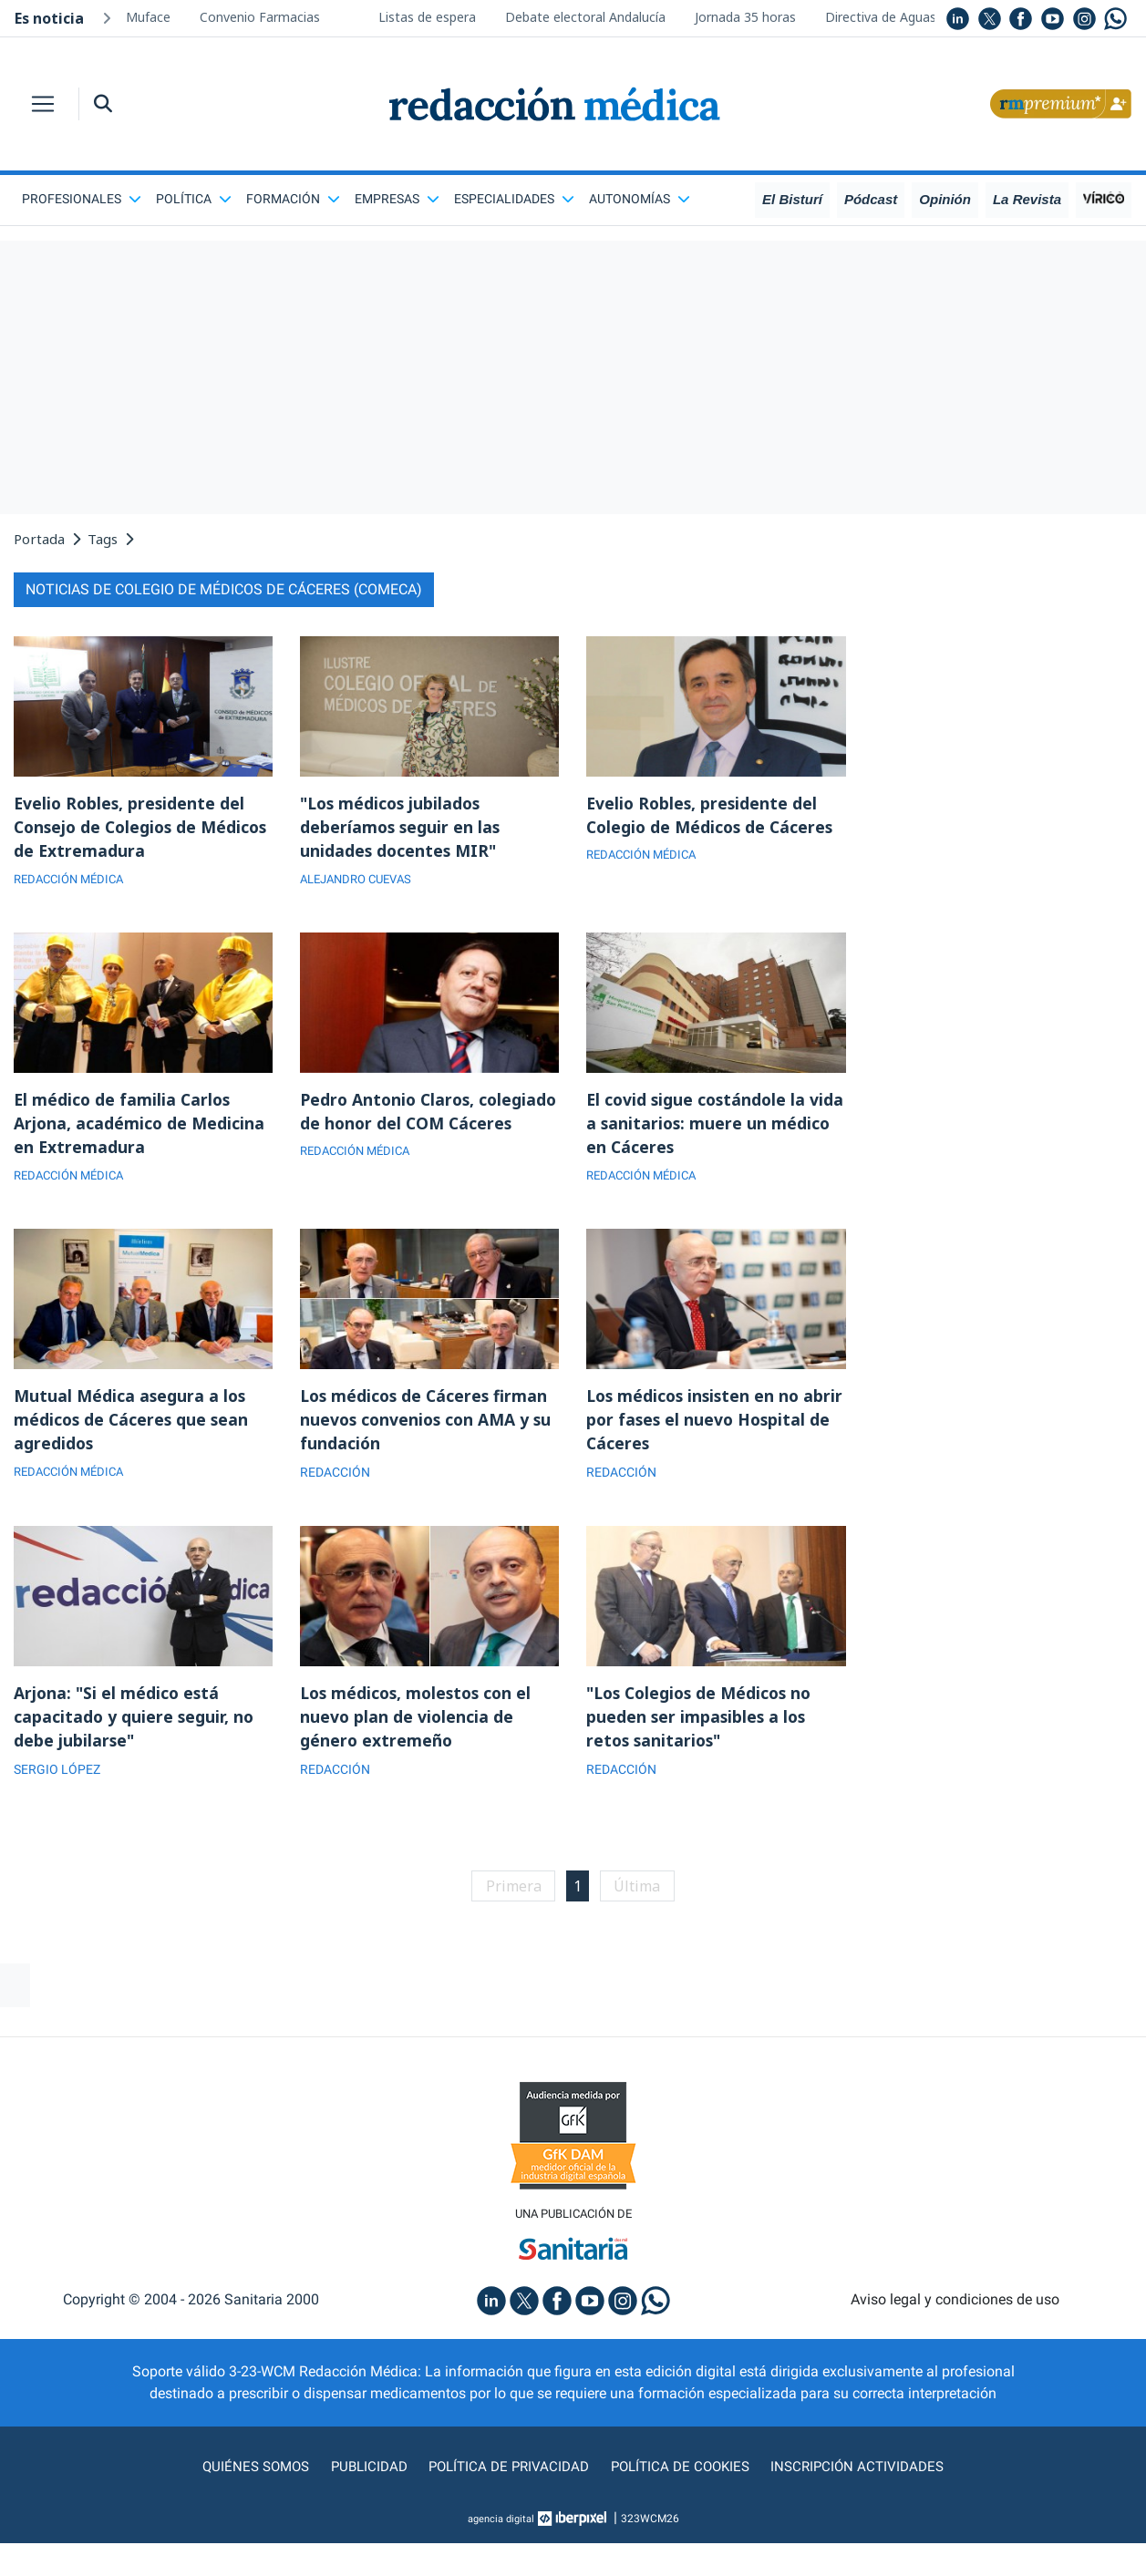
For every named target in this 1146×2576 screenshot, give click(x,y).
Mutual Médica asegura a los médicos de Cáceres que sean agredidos (133, 1425)
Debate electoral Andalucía (585, 17)
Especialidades (514, 198)
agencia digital (500, 2529)
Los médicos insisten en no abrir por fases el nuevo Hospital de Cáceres (696, 1425)
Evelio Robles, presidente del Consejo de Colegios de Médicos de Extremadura (131, 827)
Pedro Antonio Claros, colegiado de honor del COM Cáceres (415, 1126)
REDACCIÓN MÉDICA (73, 881)
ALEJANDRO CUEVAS (361, 881)
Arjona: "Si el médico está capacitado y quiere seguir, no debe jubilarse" (135, 1724)
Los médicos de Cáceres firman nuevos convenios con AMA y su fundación (428, 1425)
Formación (293, 198)
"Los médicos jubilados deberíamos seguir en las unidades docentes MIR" (401, 827)
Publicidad (363, 2477)
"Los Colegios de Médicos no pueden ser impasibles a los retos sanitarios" (703, 1724)
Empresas (397, 198)
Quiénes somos (248, 2477)
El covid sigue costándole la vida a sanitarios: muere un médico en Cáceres (698, 1126)
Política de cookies (682, 2477)
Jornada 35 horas (745, 17)
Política (194, 198)
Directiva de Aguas (880, 17)
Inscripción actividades (864, 2477)
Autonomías (639, 198)
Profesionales (81, 198)
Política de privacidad (506, 2477)
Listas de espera (427, 17)
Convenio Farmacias (260, 17)
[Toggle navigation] (43, 104)
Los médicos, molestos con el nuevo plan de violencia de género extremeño (420, 1724)
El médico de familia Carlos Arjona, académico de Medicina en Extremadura (140, 1126)
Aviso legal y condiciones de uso (955, 2310)
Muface (148, 17)
